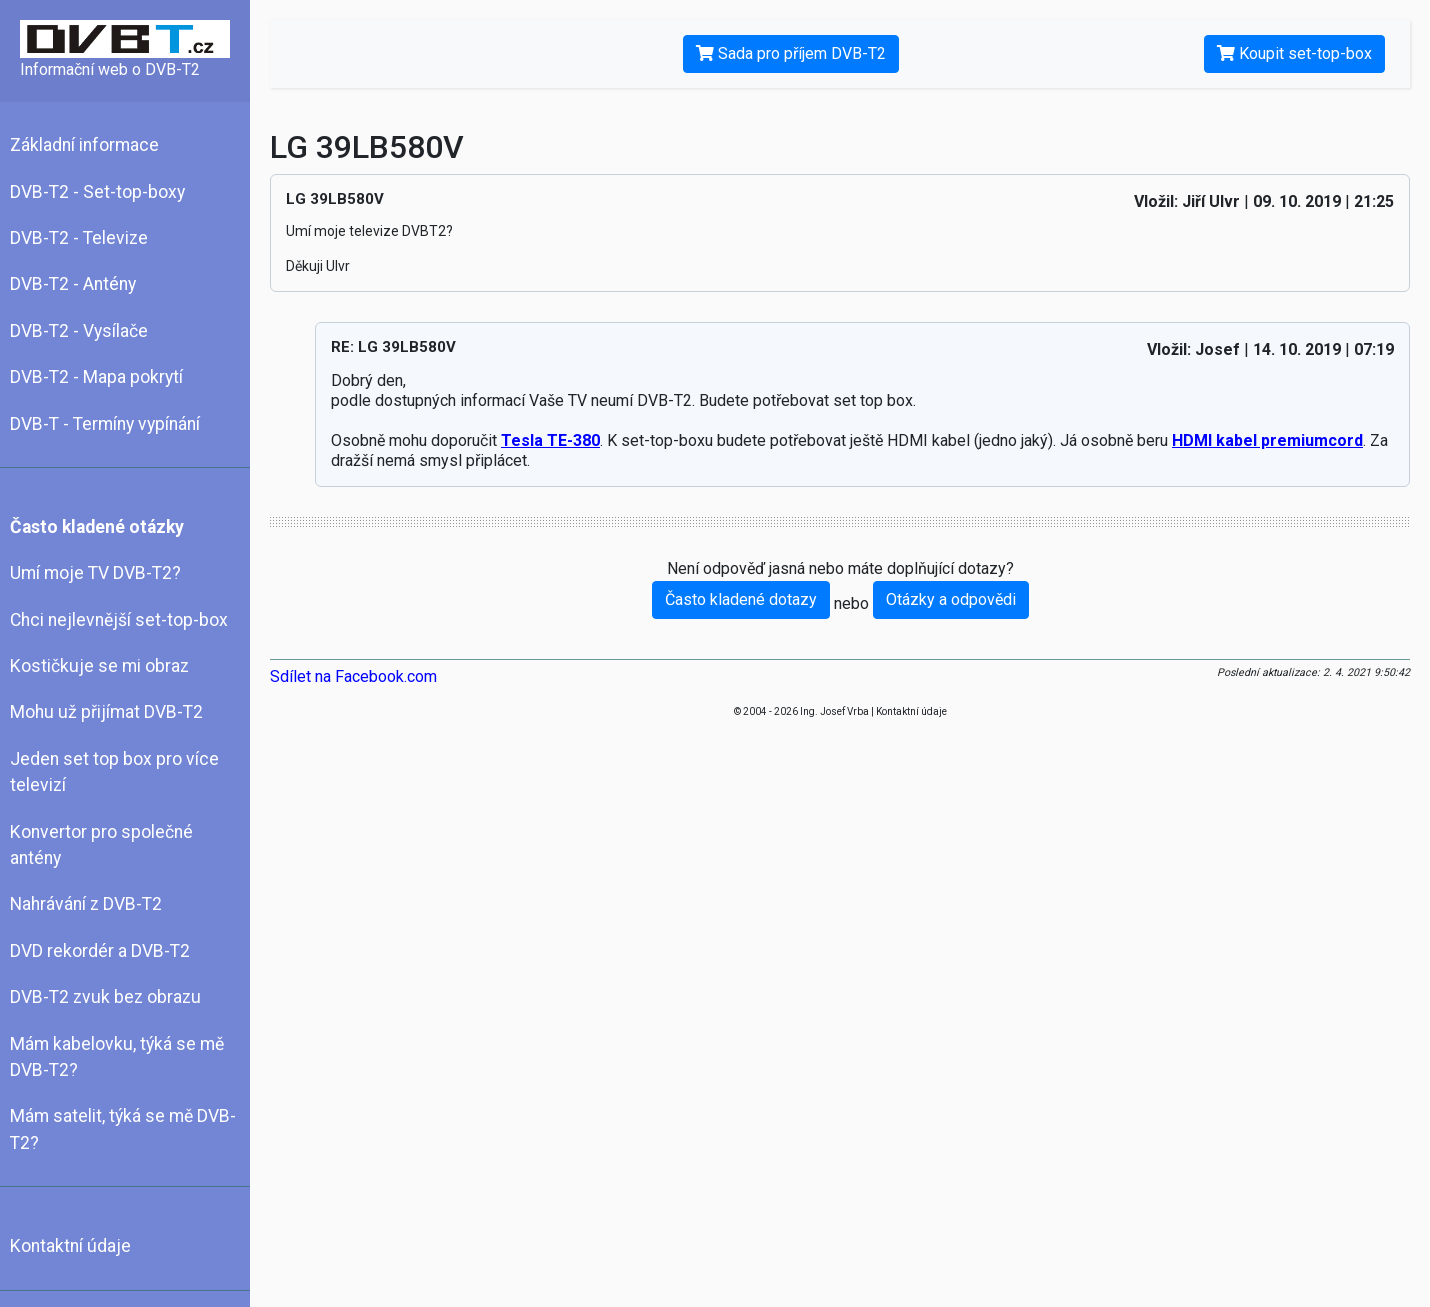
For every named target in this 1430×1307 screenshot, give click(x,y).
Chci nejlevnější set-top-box (119, 620)
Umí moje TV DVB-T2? (95, 573)
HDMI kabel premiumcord (1267, 440)
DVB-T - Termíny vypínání (105, 424)
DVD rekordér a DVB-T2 (100, 951)
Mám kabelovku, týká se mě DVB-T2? (117, 1057)
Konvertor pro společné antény (101, 845)
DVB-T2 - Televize (79, 238)
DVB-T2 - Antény (73, 284)
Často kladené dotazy (741, 599)
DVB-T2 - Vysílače (79, 331)
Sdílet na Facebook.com (353, 676)
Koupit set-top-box (1294, 53)
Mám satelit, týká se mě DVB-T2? (123, 1129)
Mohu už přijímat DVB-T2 (106, 712)
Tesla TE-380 (550, 440)
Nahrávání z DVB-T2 (86, 904)
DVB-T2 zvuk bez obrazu (105, 997)
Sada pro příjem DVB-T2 (791, 53)
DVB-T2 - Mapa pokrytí (96, 377)
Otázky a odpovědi (951, 599)
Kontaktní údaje (70, 1246)
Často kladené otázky (97, 527)
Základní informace (84, 145)
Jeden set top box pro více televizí (114, 772)
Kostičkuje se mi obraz (99, 666)
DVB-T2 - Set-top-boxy (97, 192)
